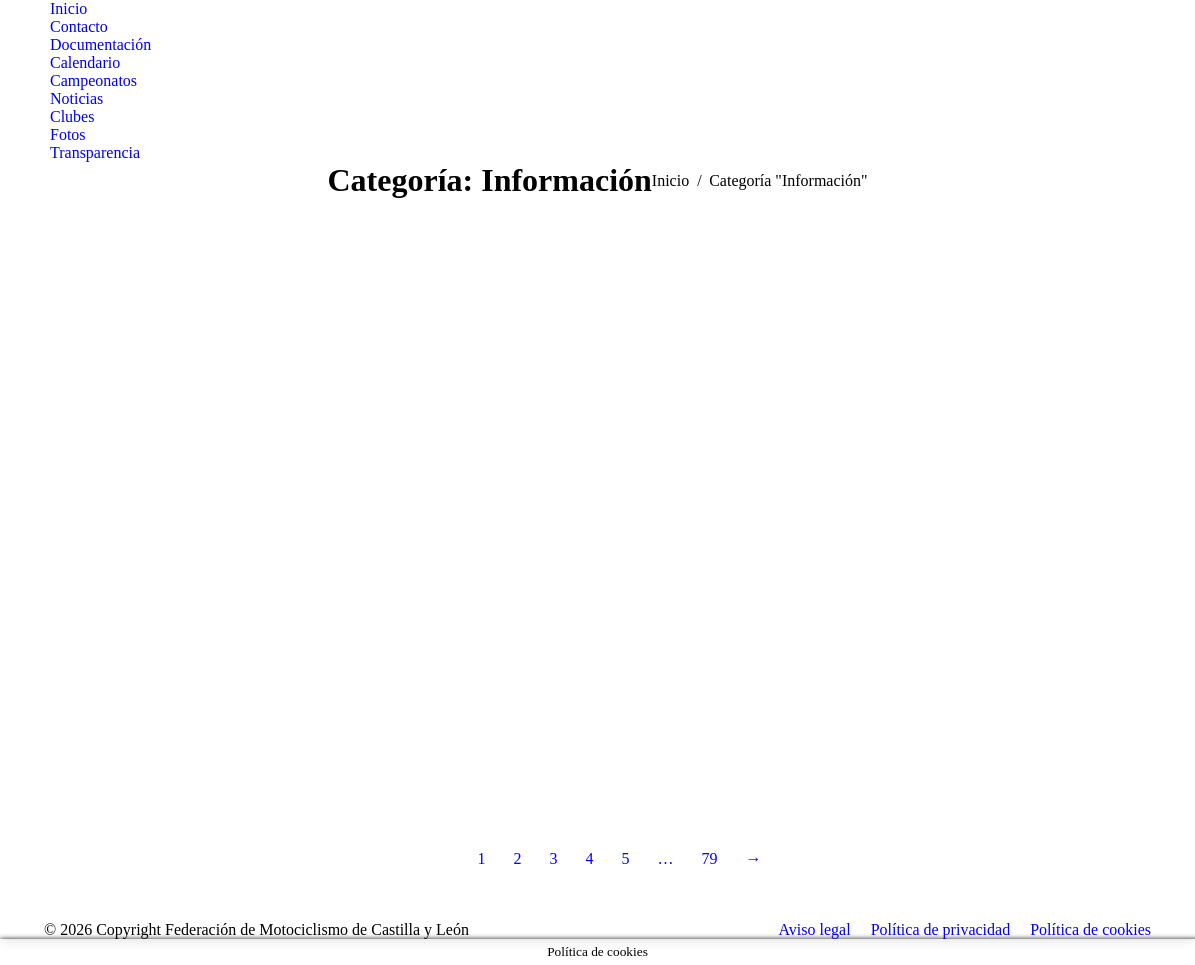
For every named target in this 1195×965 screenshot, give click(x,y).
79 (710, 858)
